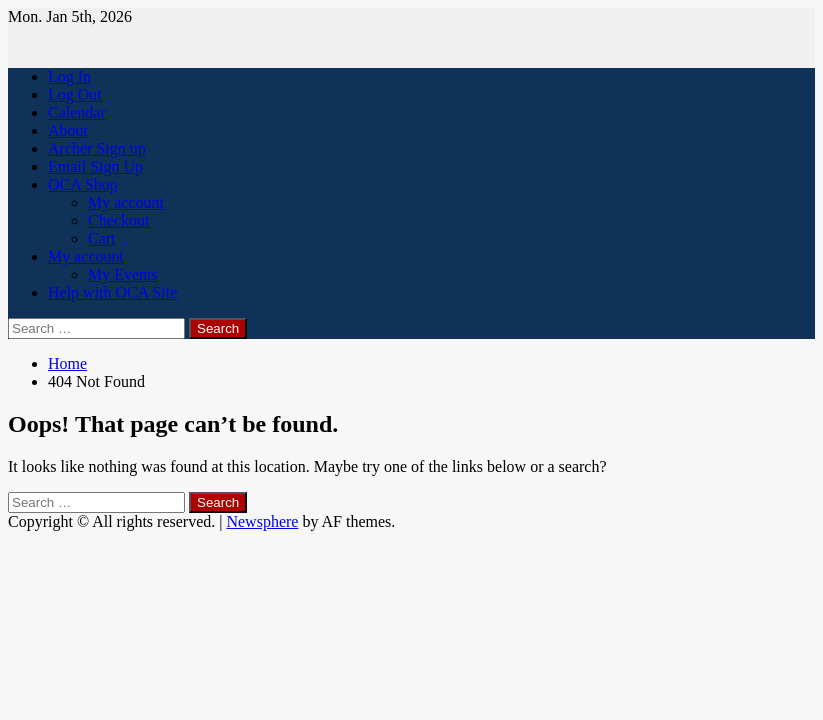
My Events (123, 274)
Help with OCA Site (112, 292)
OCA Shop (83, 184)
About (68, 130)
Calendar (77, 112)
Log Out (75, 94)
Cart (102, 238)
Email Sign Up (95, 166)
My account (126, 202)
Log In (69, 76)
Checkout (118, 220)
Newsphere (262, 521)
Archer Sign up (97, 148)
